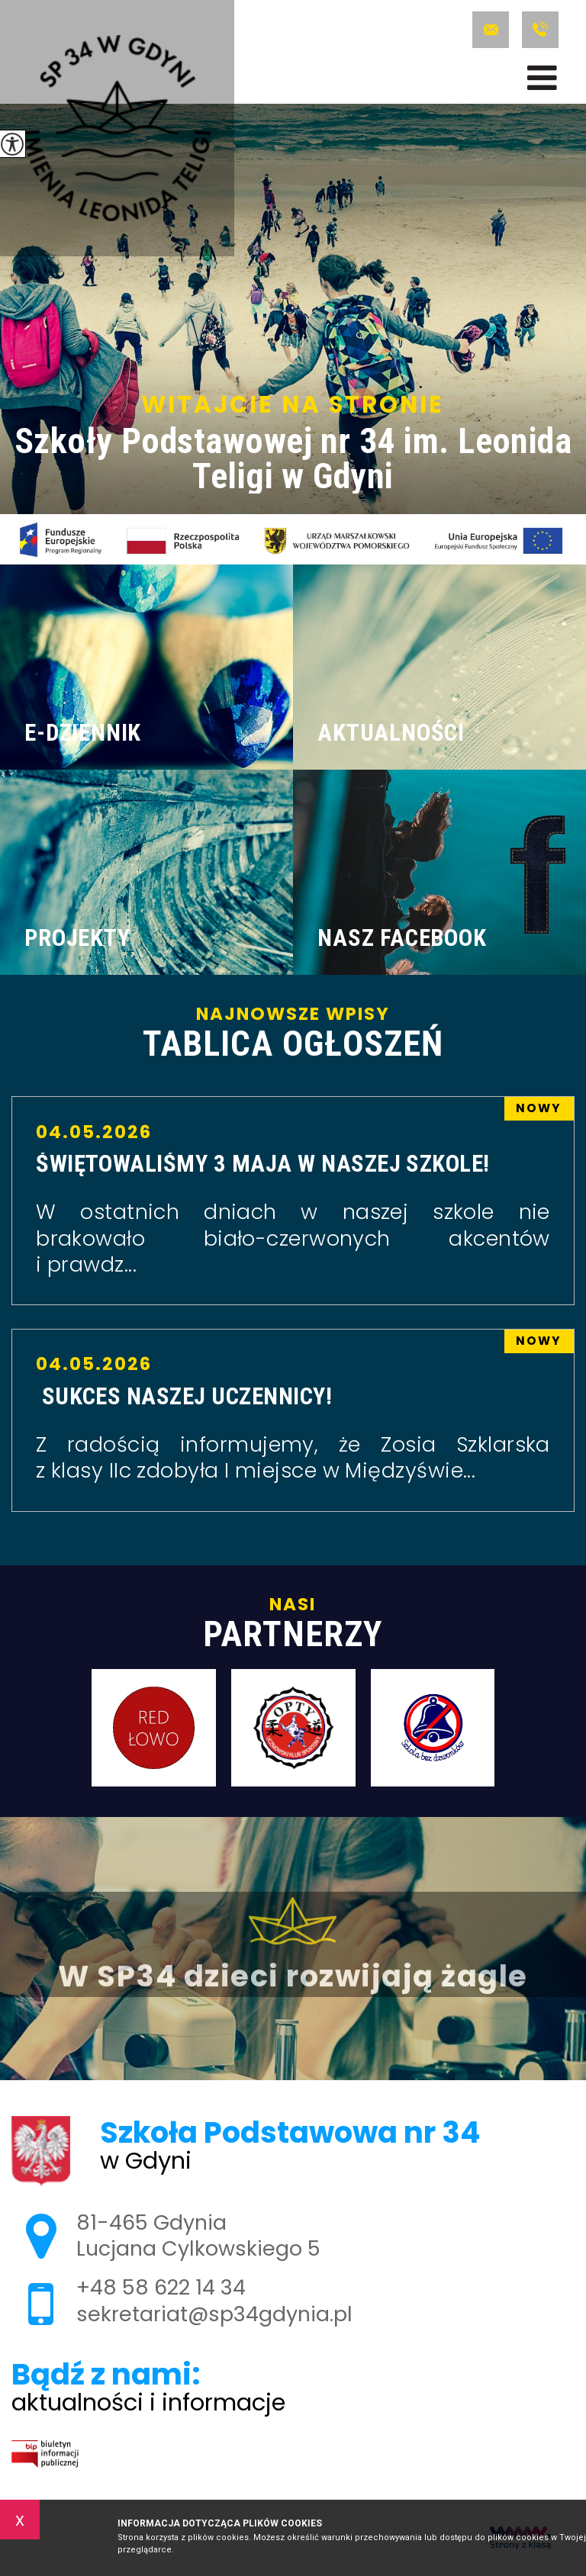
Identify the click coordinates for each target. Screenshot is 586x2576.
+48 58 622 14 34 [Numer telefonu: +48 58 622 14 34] (161, 2287)
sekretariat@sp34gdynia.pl (490, 29)
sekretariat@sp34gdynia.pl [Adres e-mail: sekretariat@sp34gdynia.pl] (214, 2314)
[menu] (542, 77)
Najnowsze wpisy (292, 1033)
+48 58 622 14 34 (540, 29)
